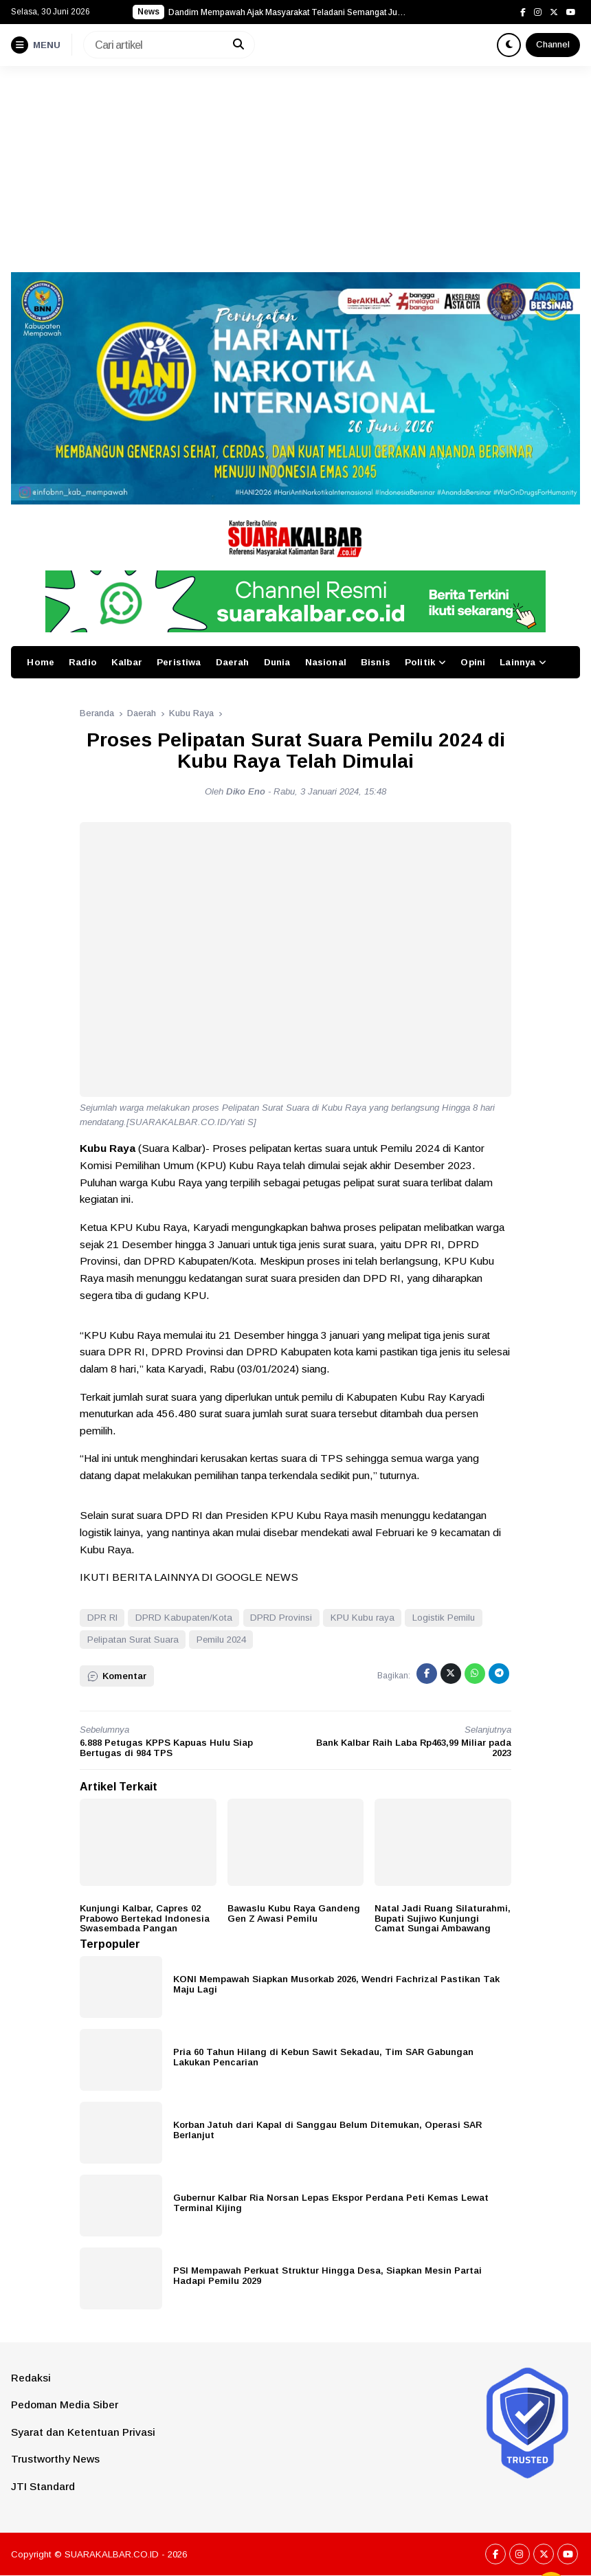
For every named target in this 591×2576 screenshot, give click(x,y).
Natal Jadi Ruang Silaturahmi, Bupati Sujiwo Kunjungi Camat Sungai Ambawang (443, 1918)
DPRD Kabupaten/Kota (183, 1617)
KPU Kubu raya (362, 1617)
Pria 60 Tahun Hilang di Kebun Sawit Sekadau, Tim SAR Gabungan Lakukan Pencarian (323, 2057)
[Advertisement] (295, 169)
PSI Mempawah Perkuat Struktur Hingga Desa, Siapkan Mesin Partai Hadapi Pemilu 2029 (327, 2275)
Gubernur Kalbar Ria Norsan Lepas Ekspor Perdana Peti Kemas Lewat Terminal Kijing (331, 2202)
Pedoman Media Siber (64, 2404)
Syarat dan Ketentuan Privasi (83, 2432)
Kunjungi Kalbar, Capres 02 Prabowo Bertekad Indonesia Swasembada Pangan (145, 1918)
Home (40, 662)
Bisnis (375, 662)
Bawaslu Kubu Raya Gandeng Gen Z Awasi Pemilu (293, 1913)
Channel (553, 44)
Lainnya (517, 662)
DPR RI (102, 1617)
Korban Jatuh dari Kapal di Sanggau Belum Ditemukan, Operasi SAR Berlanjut (327, 2130)
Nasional (325, 662)
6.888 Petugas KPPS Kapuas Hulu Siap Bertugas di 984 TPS (166, 1747)
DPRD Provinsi (281, 1617)
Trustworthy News (55, 2459)
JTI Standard (43, 2486)
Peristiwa (179, 662)
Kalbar (126, 662)
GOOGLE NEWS (257, 1577)
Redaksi (31, 2378)
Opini (472, 662)
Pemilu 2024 (221, 1639)
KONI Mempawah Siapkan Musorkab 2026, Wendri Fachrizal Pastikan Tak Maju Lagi (336, 1984)
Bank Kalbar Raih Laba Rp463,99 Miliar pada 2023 (413, 1747)
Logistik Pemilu (443, 1617)
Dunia (277, 662)
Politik (420, 662)
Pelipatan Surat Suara (133, 1639)
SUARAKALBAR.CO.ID (112, 2554)
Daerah (232, 662)
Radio (83, 662)
